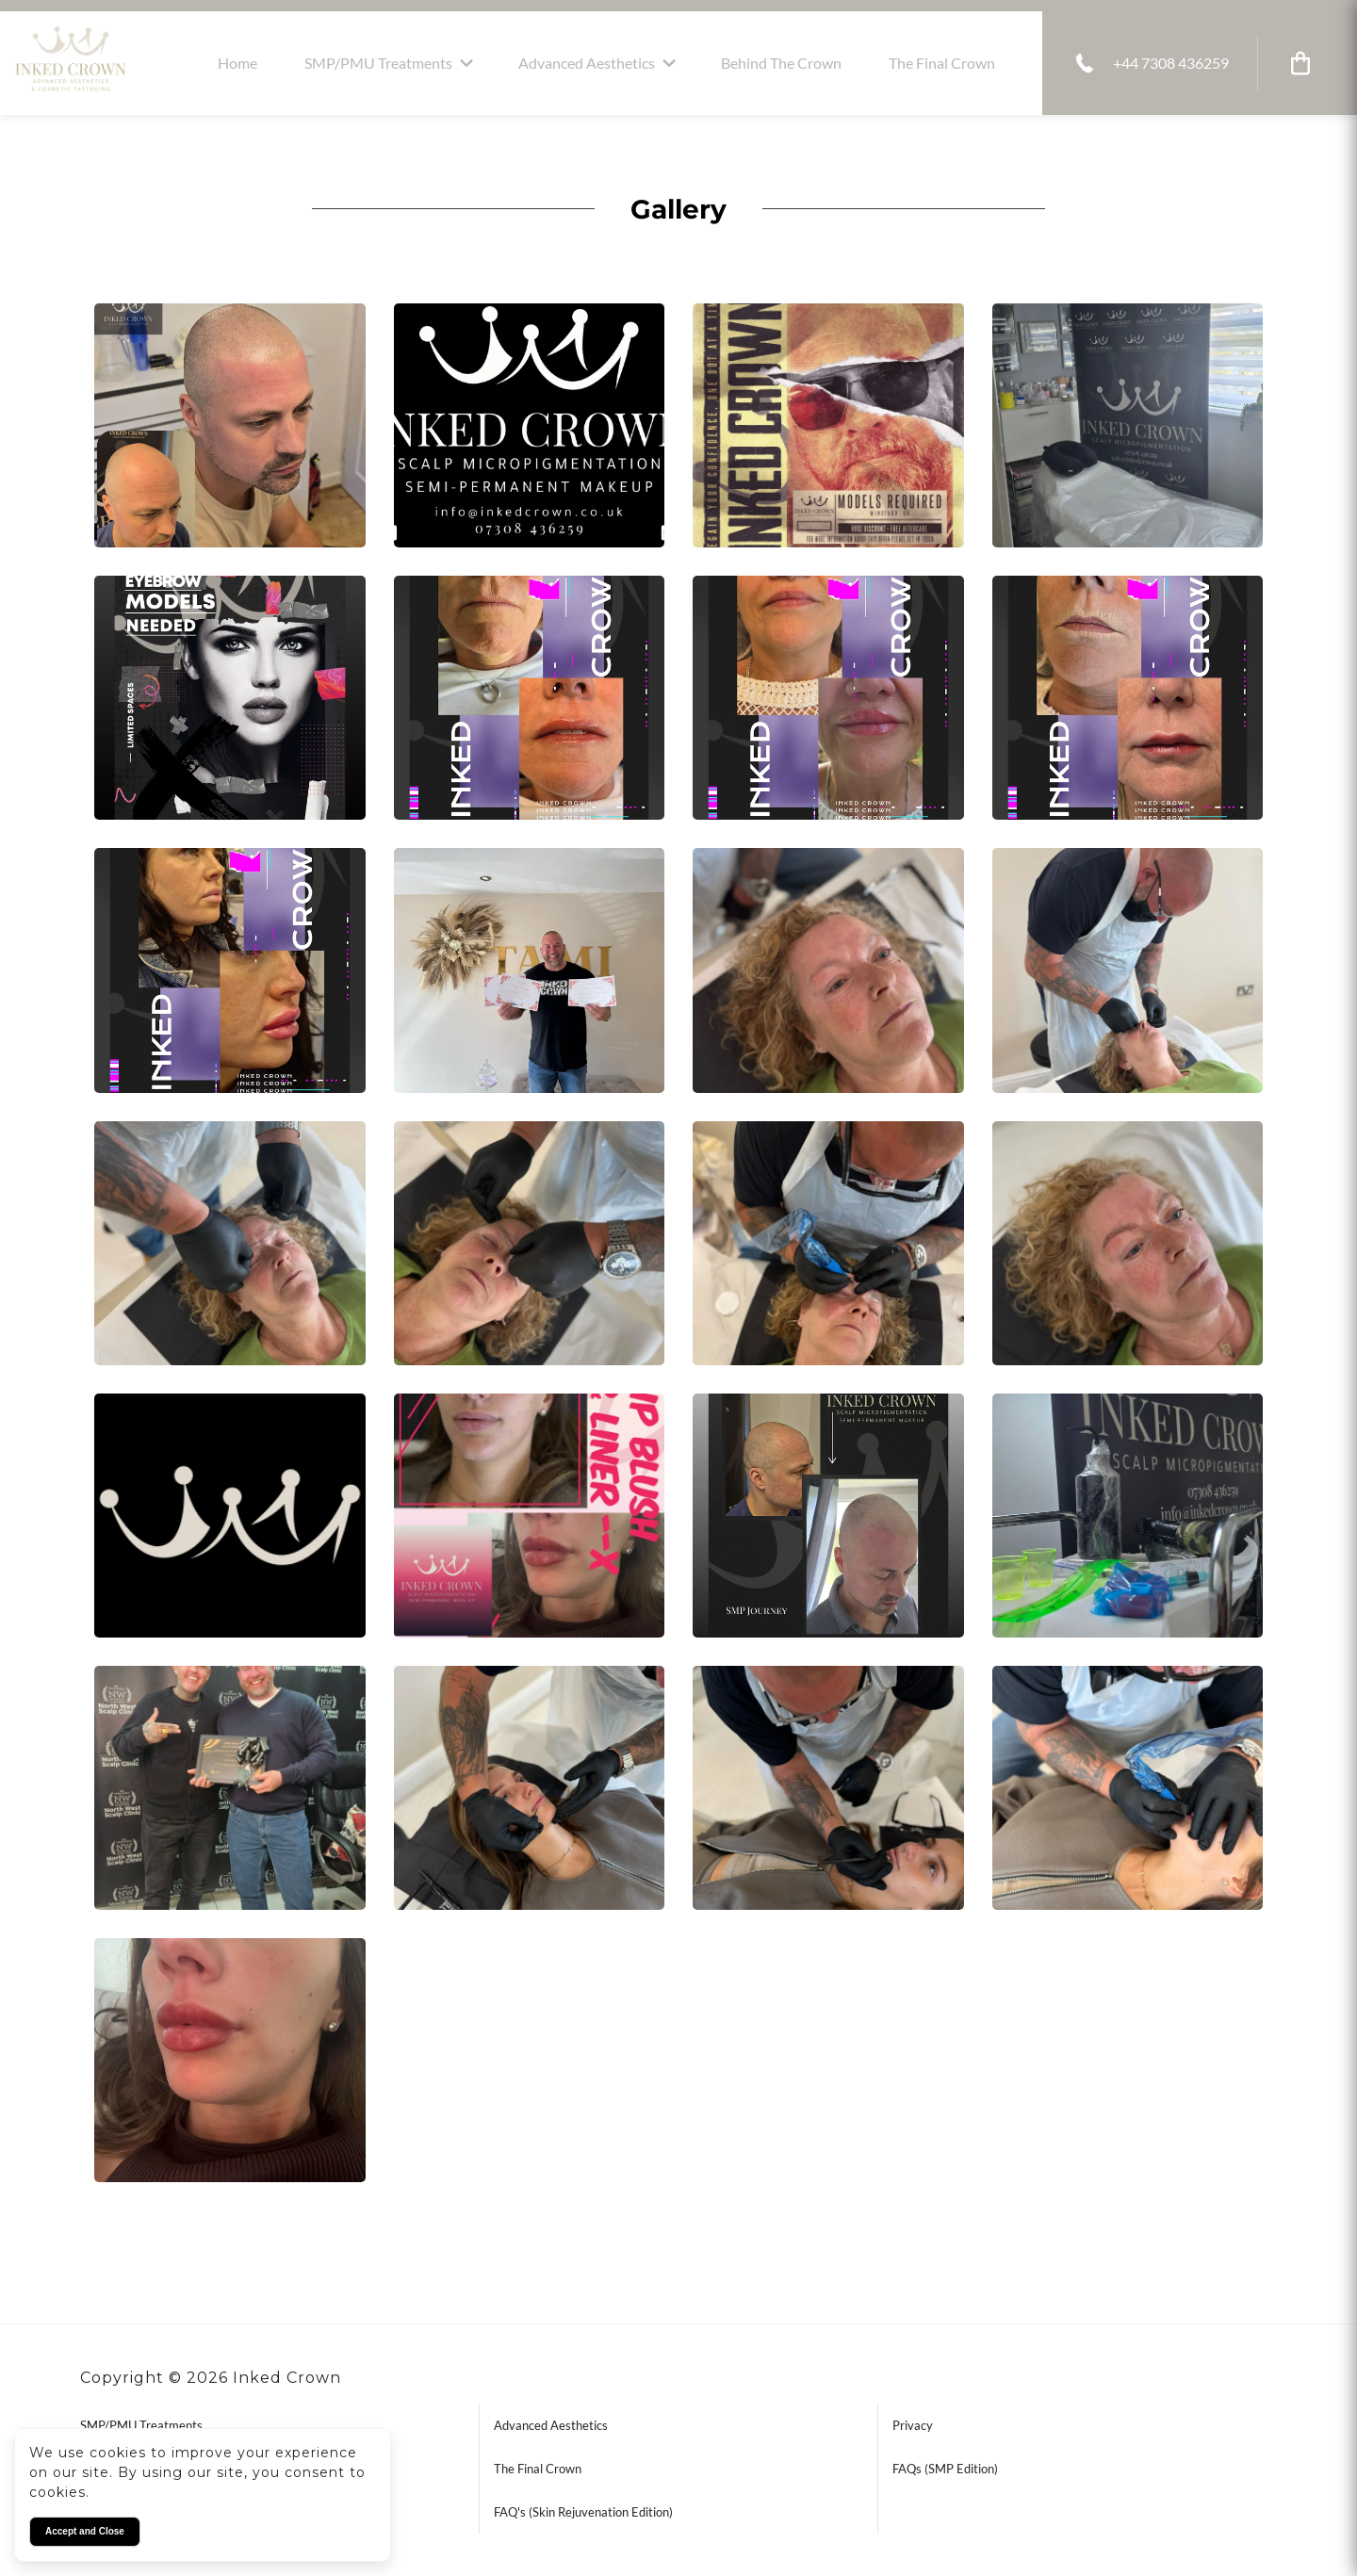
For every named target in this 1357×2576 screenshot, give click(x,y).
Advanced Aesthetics (586, 63)
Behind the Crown (781, 63)
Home (237, 63)
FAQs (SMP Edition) (945, 2468)
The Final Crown (942, 63)
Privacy (912, 2425)
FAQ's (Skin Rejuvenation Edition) (583, 2511)
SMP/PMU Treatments (378, 63)
